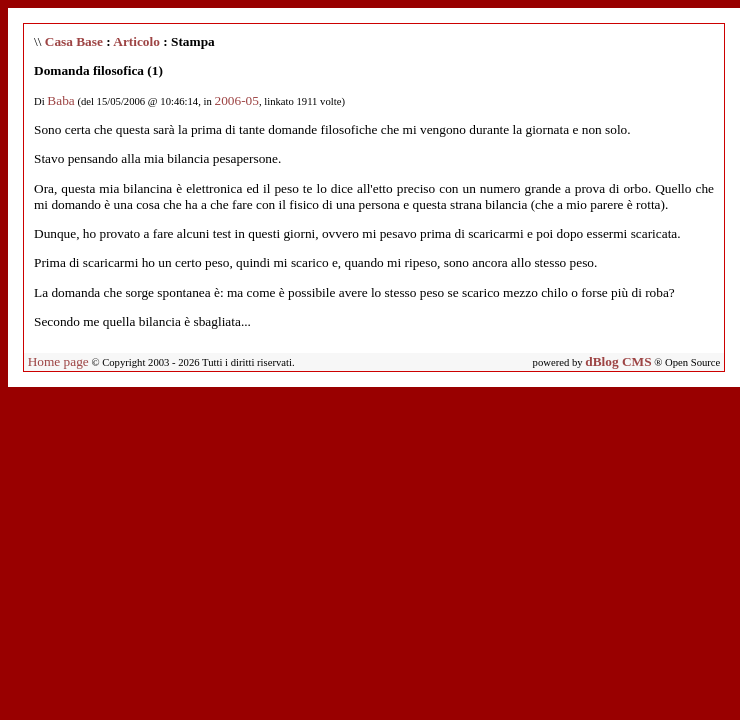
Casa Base (74, 41)
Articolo (136, 41)
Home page (58, 361)
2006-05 (236, 100)
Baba (60, 100)
